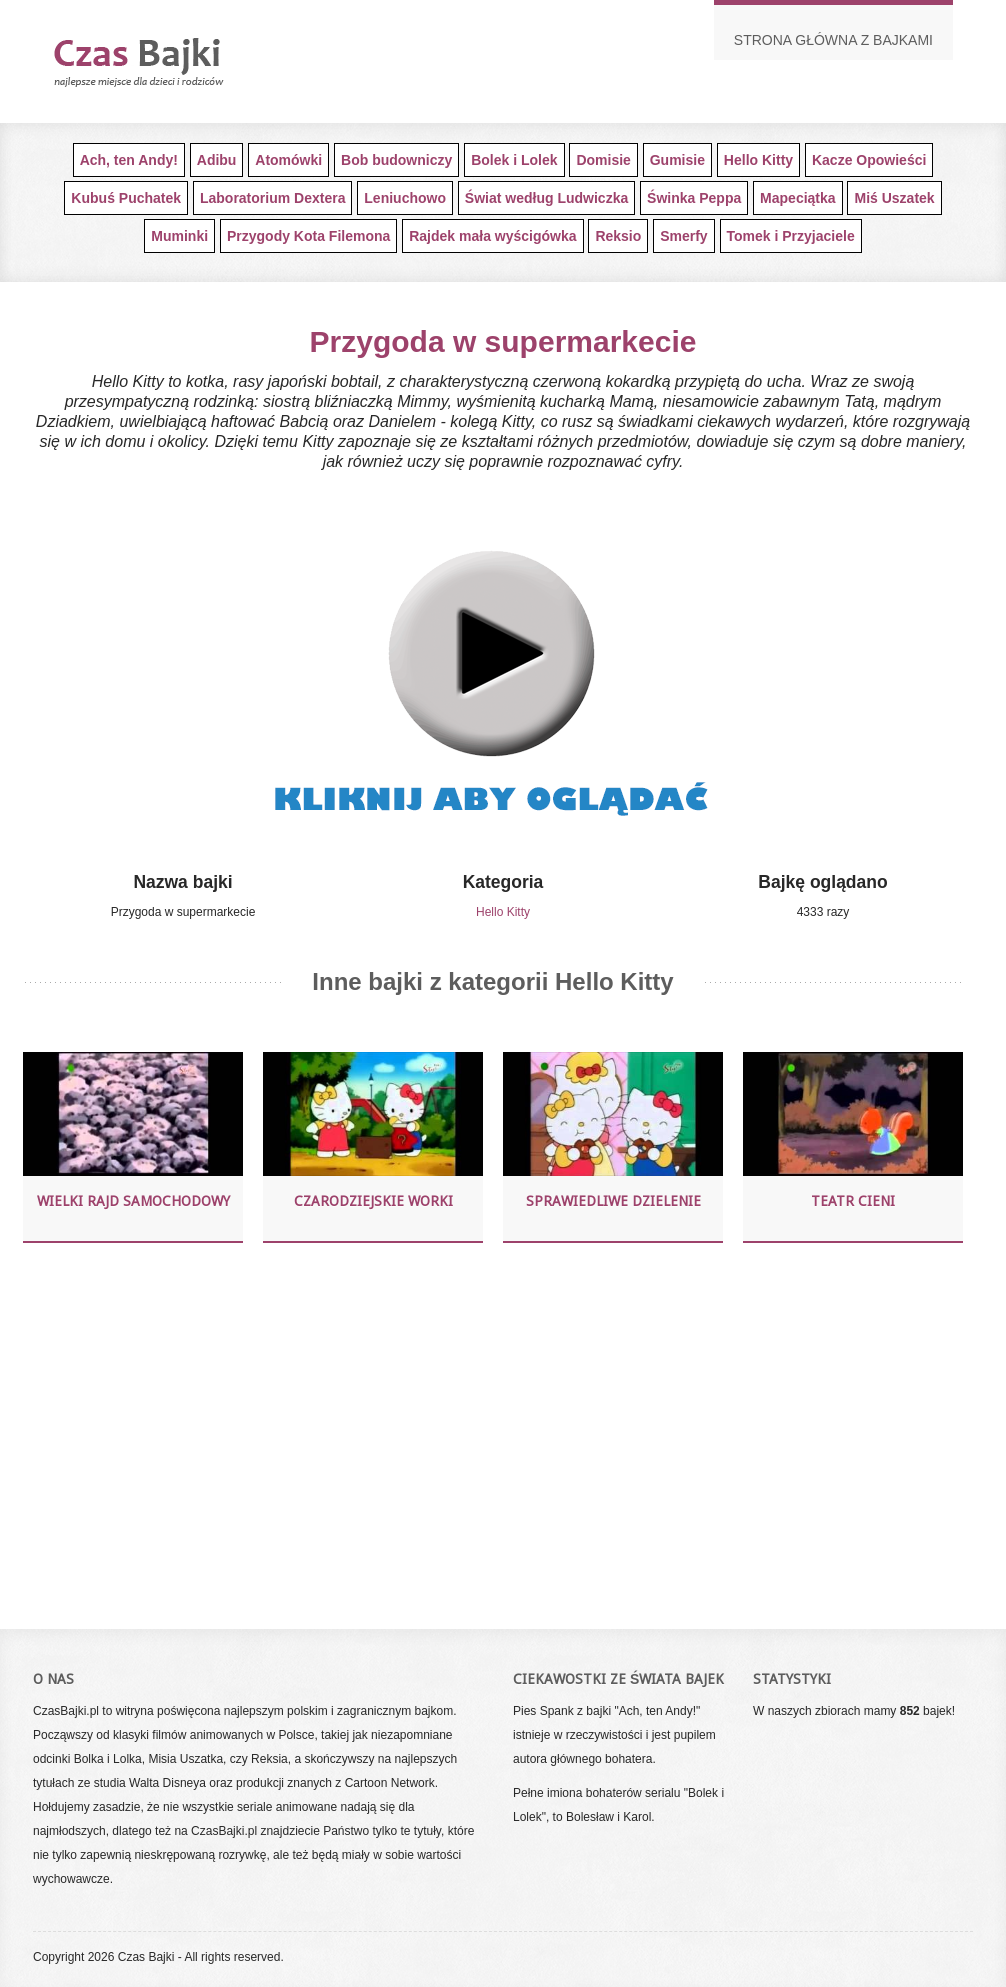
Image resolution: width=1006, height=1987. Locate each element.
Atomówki (288, 160)
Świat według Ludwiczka (546, 198)
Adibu (217, 160)
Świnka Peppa (694, 198)
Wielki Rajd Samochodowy (133, 1201)
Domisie (603, 160)
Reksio (618, 236)
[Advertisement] (493, 1433)
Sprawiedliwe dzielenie (613, 1201)
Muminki (179, 236)
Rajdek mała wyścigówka (492, 236)
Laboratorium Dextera (272, 198)
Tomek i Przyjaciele (791, 236)
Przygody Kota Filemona (308, 236)
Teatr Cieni (853, 1201)
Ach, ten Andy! (129, 160)
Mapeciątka (797, 198)
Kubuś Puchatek (126, 198)
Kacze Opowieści (869, 160)
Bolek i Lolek (514, 160)
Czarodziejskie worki (373, 1201)
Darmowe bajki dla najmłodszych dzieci (173, 61)
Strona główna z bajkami (833, 40)
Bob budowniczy (396, 160)
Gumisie (677, 160)
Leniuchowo (405, 198)
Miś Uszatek (894, 198)
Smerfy (683, 236)
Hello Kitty (758, 160)
